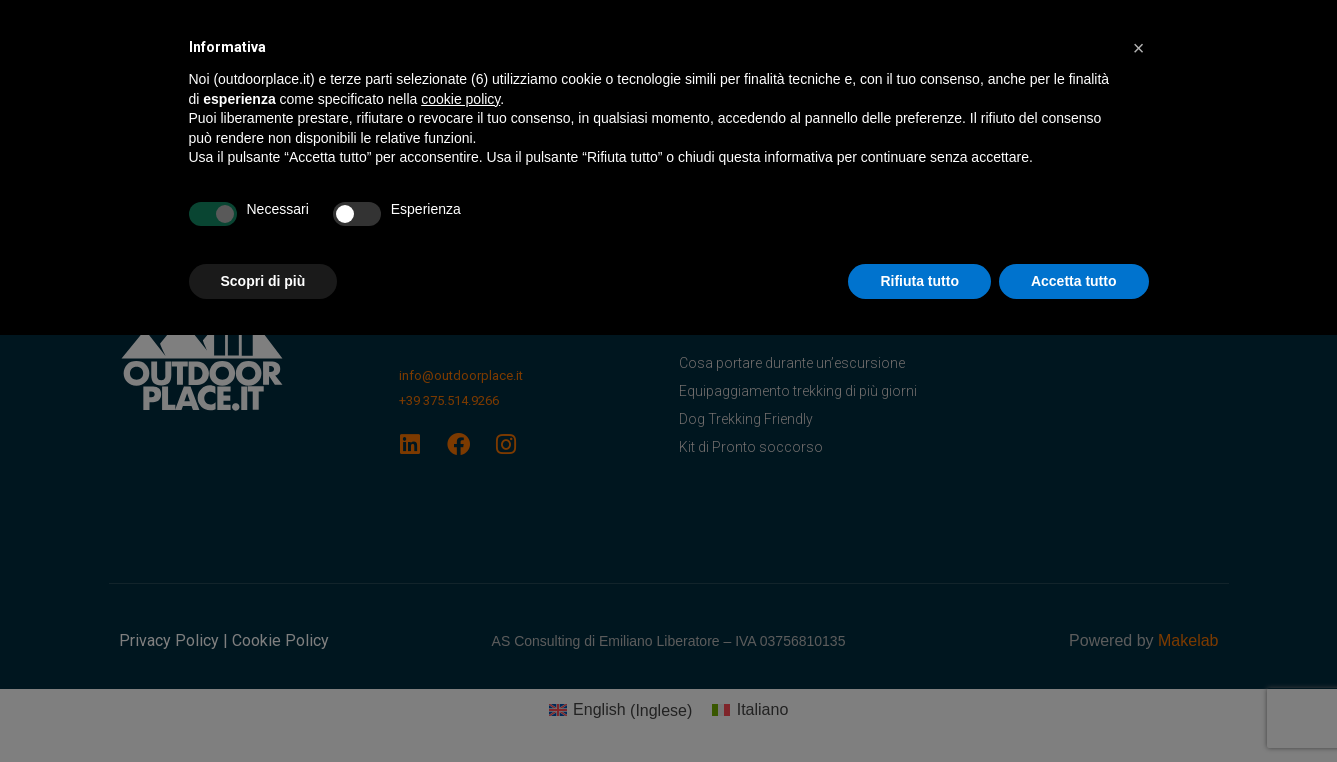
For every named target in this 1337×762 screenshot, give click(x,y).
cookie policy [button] (460, 99)
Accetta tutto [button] (1074, 281)
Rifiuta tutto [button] (919, 281)
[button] (1139, 48)
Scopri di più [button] (263, 281)
